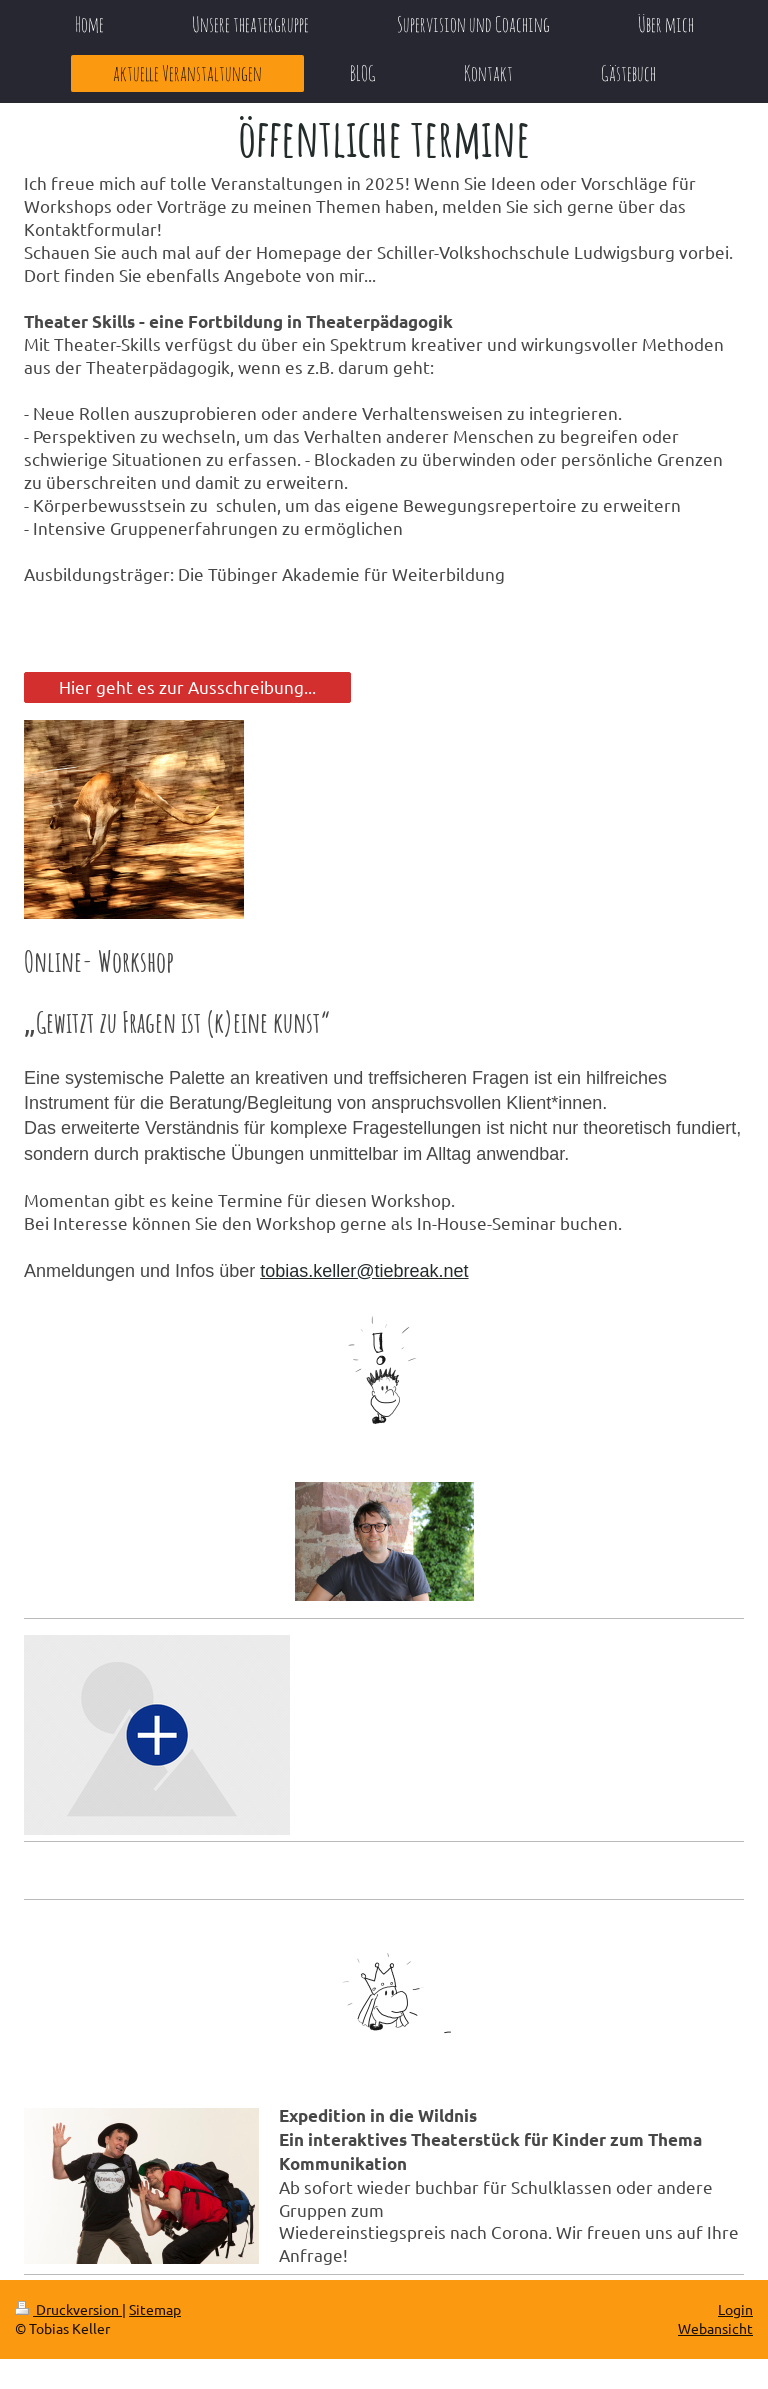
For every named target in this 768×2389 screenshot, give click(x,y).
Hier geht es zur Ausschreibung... (187, 686)
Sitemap (155, 2309)
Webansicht (715, 2328)
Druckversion (68, 2309)
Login (735, 2309)
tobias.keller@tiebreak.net (364, 1271)
